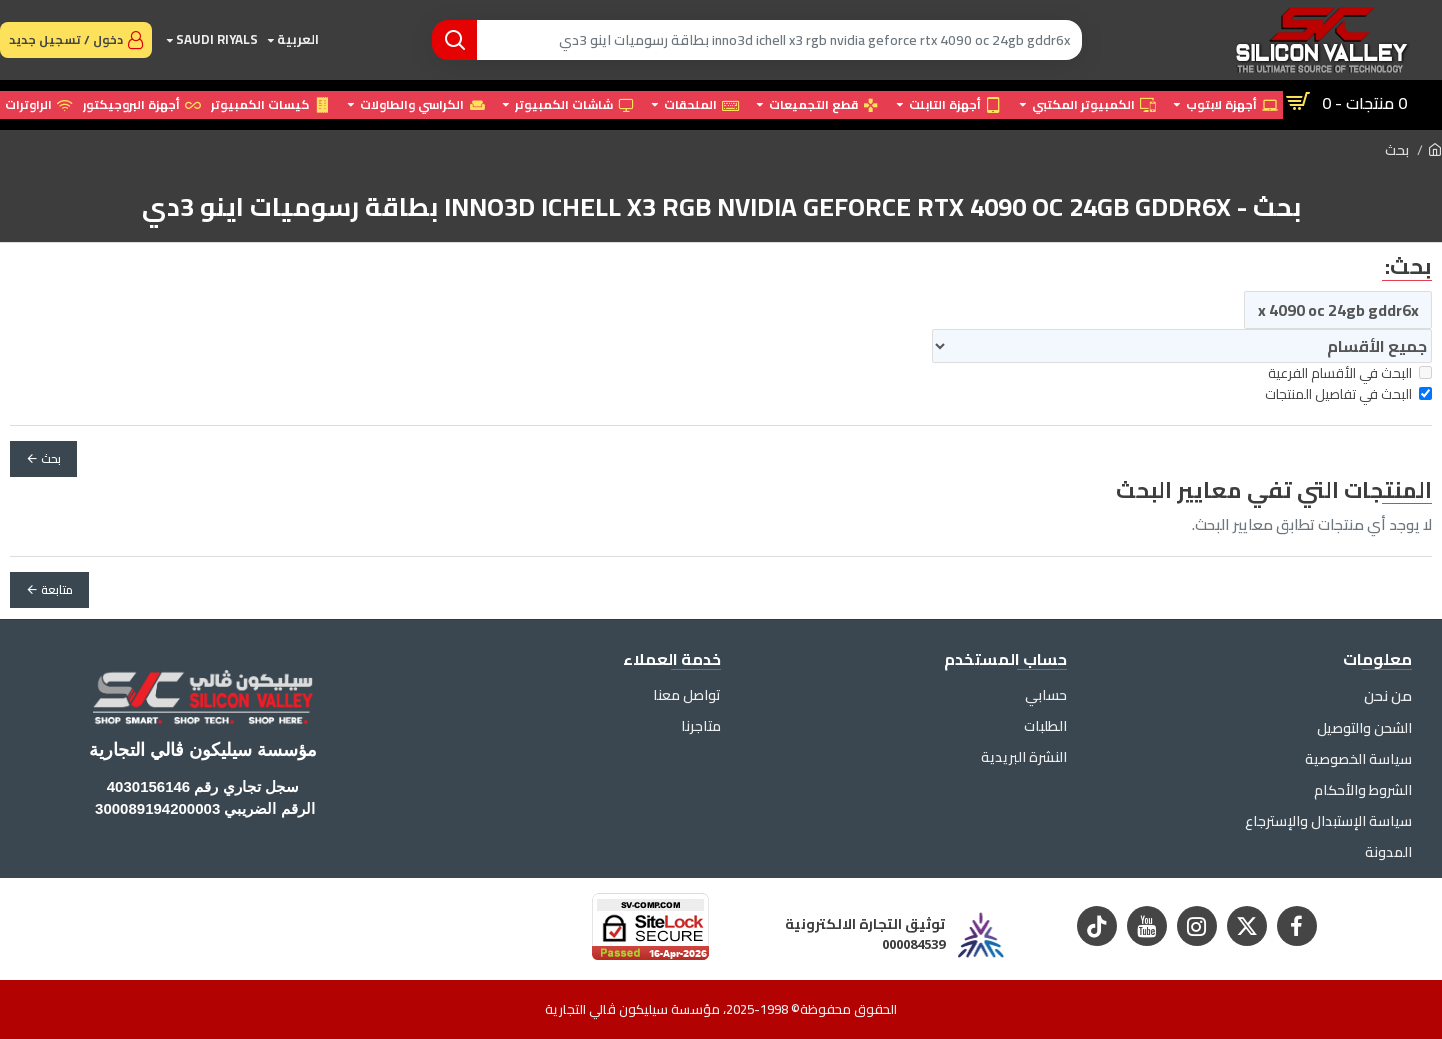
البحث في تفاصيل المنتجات (1348, 394)
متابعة (57, 589)
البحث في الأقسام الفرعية (1350, 373)
